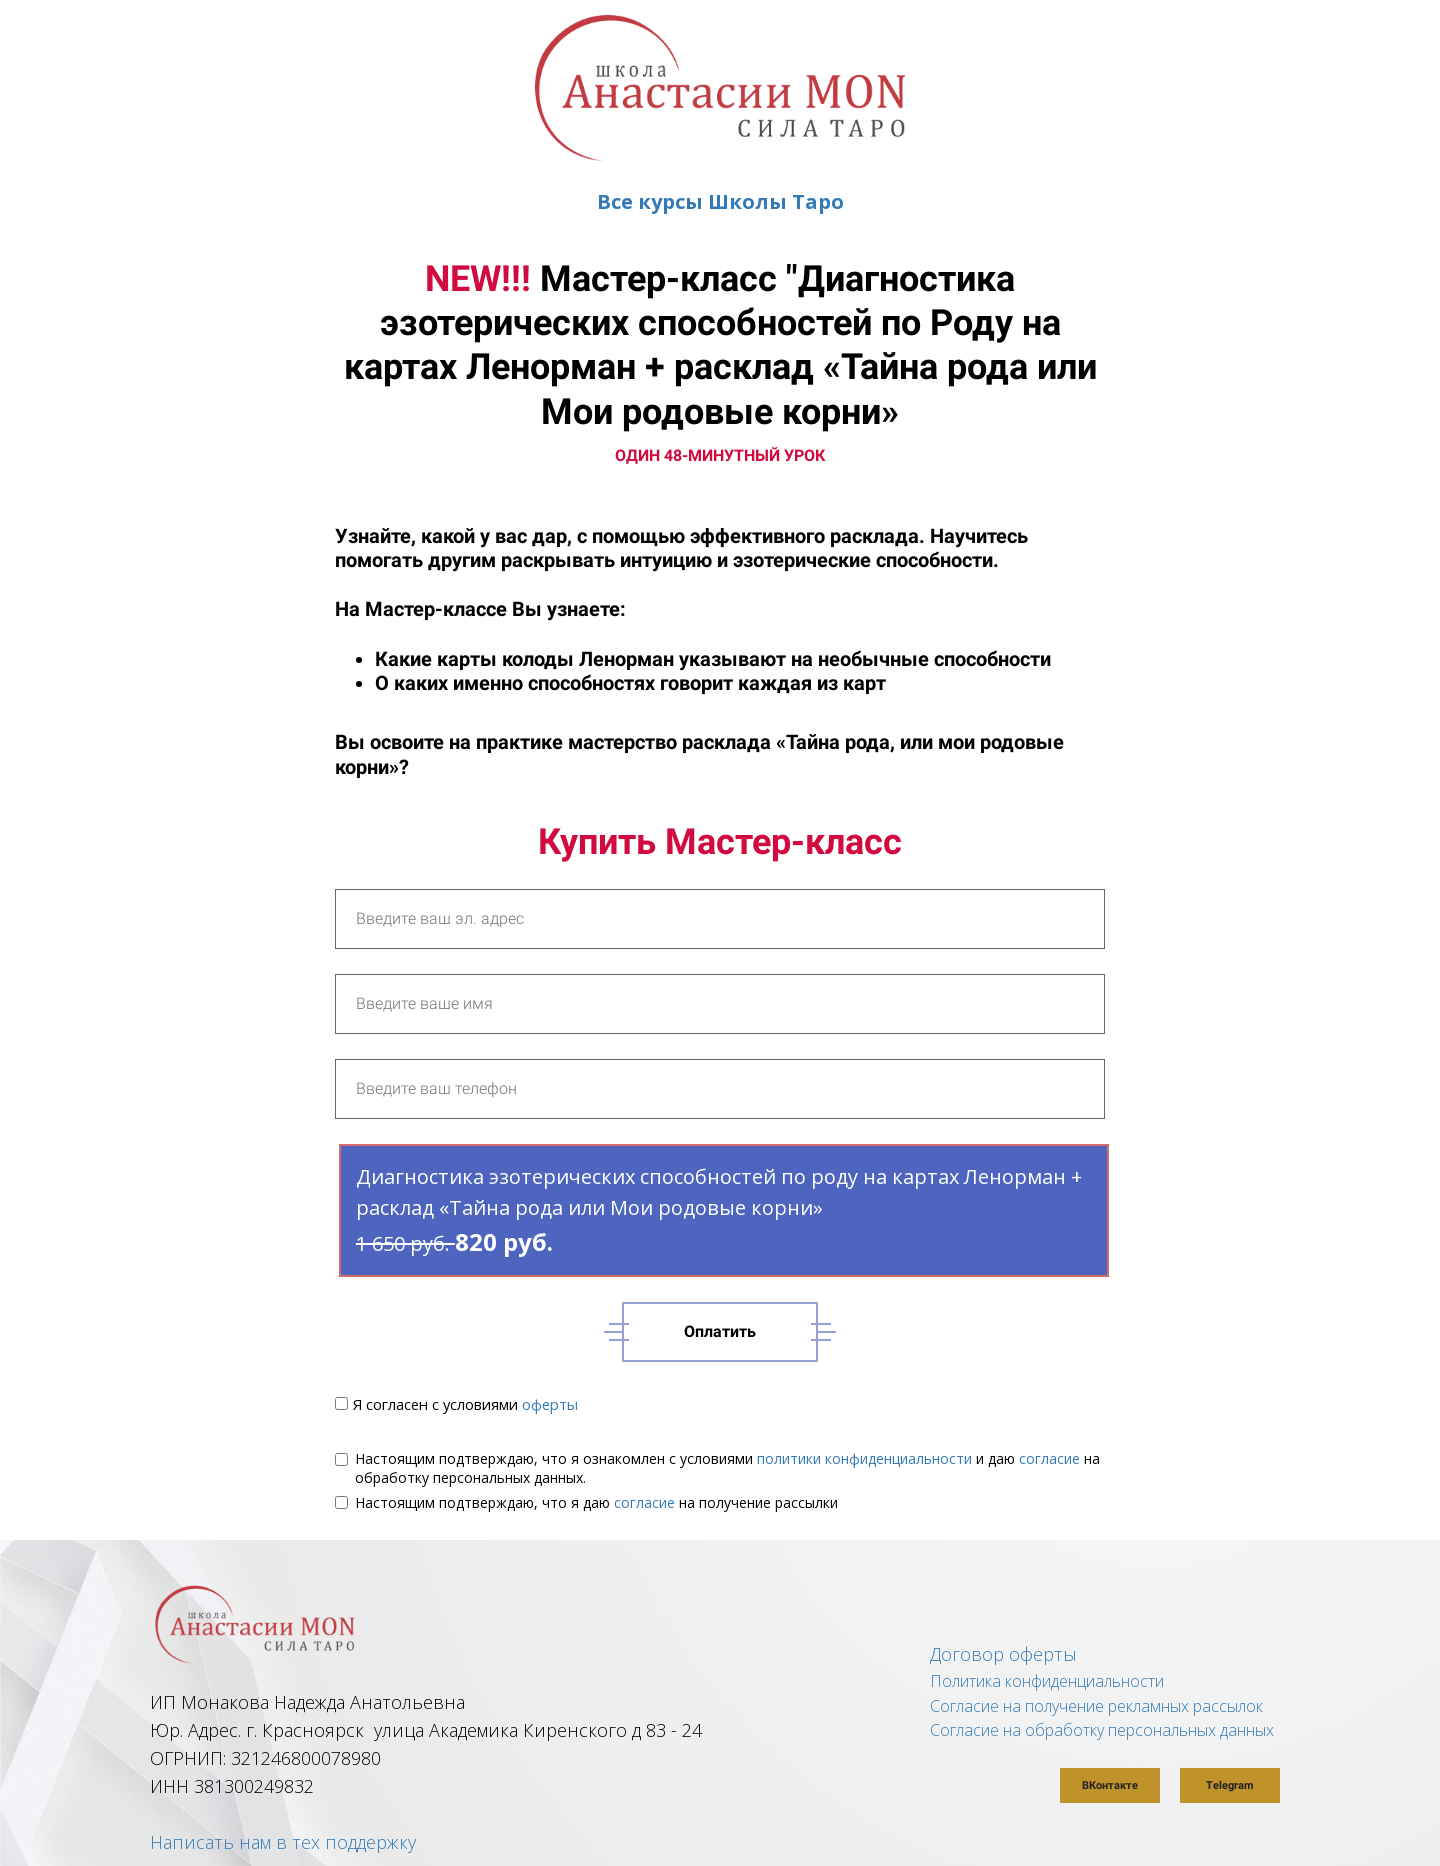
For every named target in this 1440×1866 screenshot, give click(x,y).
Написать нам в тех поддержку (283, 1842)
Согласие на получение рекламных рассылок (1096, 1706)
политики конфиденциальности (864, 1458)
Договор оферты (1003, 1654)
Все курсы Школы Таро (720, 201)
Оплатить (720, 1331)
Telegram (1230, 1785)
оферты (550, 1404)
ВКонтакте (1110, 1785)
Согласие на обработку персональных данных (1102, 1730)
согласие (1049, 1458)
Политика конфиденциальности (1047, 1681)
